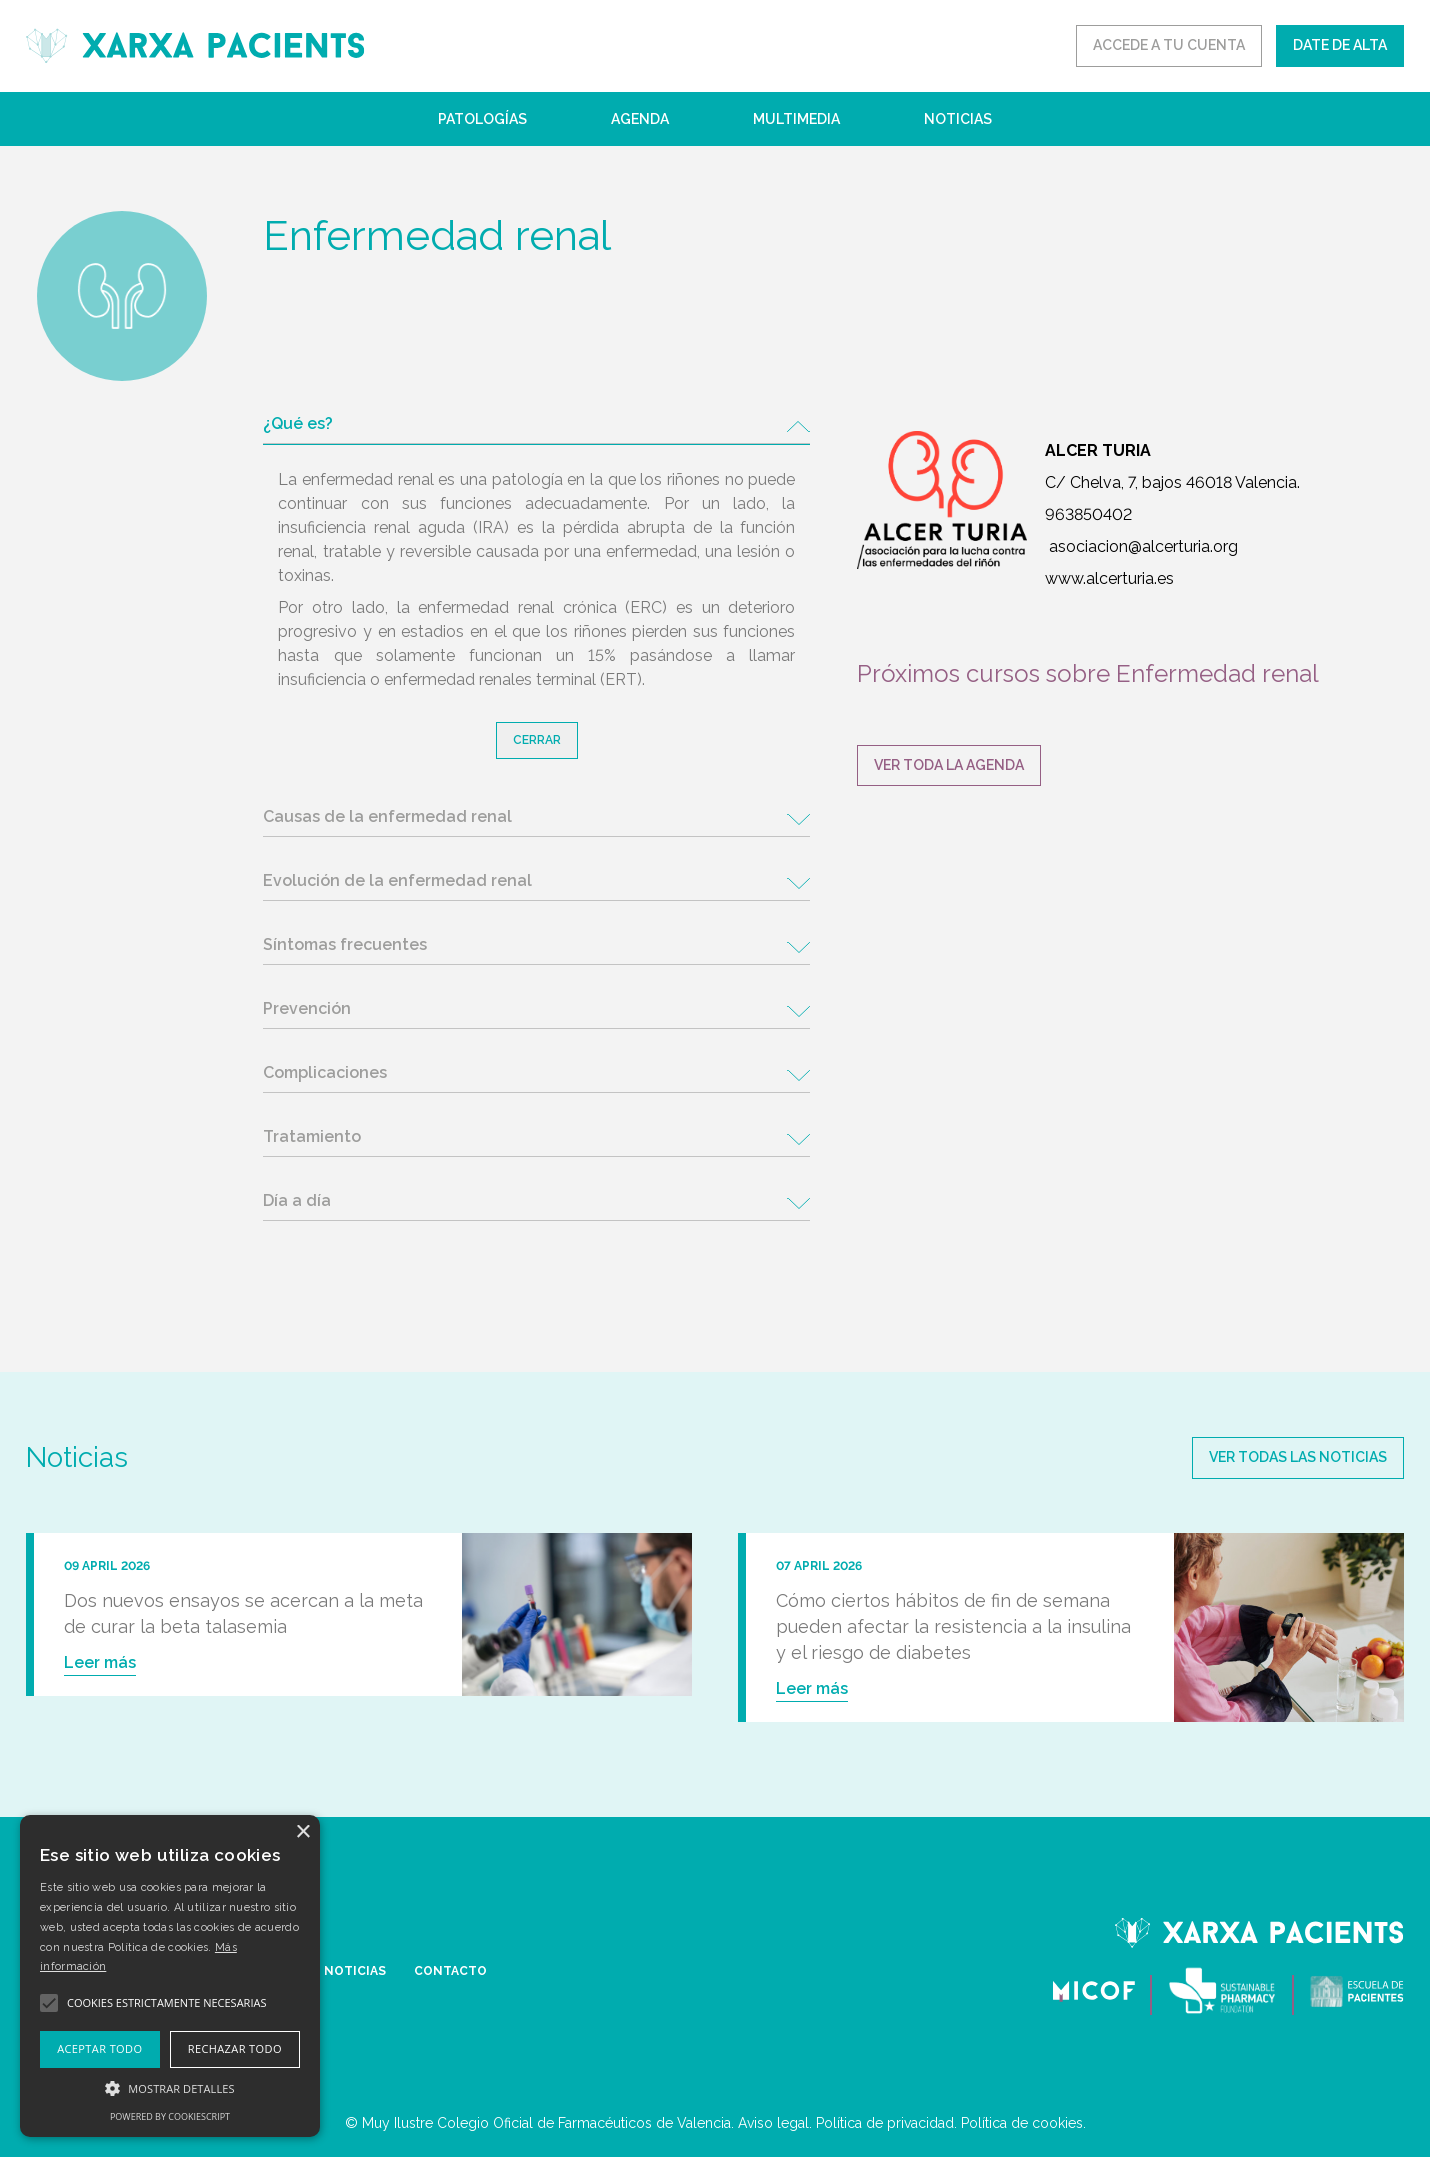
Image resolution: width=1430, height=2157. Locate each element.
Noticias (958, 119)
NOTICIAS (355, 1971)
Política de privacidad (885, 2123)
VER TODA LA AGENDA (949, 765)
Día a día (297, 1200)
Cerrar (537, 740)
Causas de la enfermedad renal (387, 816)
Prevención (307, 1008)
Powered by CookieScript (170, 2116)
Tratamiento (312, 1136)
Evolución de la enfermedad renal (397, 880)
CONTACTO (450, 1971)
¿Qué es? (298, 423)
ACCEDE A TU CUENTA (1169, 45)
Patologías (482, 119)
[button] (170, 2088)
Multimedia (796, 119)
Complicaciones (325, 1072)
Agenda (640, 119)
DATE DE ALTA (1340, 45)
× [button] (302, 1832)
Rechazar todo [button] (235, 2048)
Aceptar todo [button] (99, 2048)
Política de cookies (1022, 2123)
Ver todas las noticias (1298, 1457)
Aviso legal (773, 2123)
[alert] (170, 1976)
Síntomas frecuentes (345, 944)
